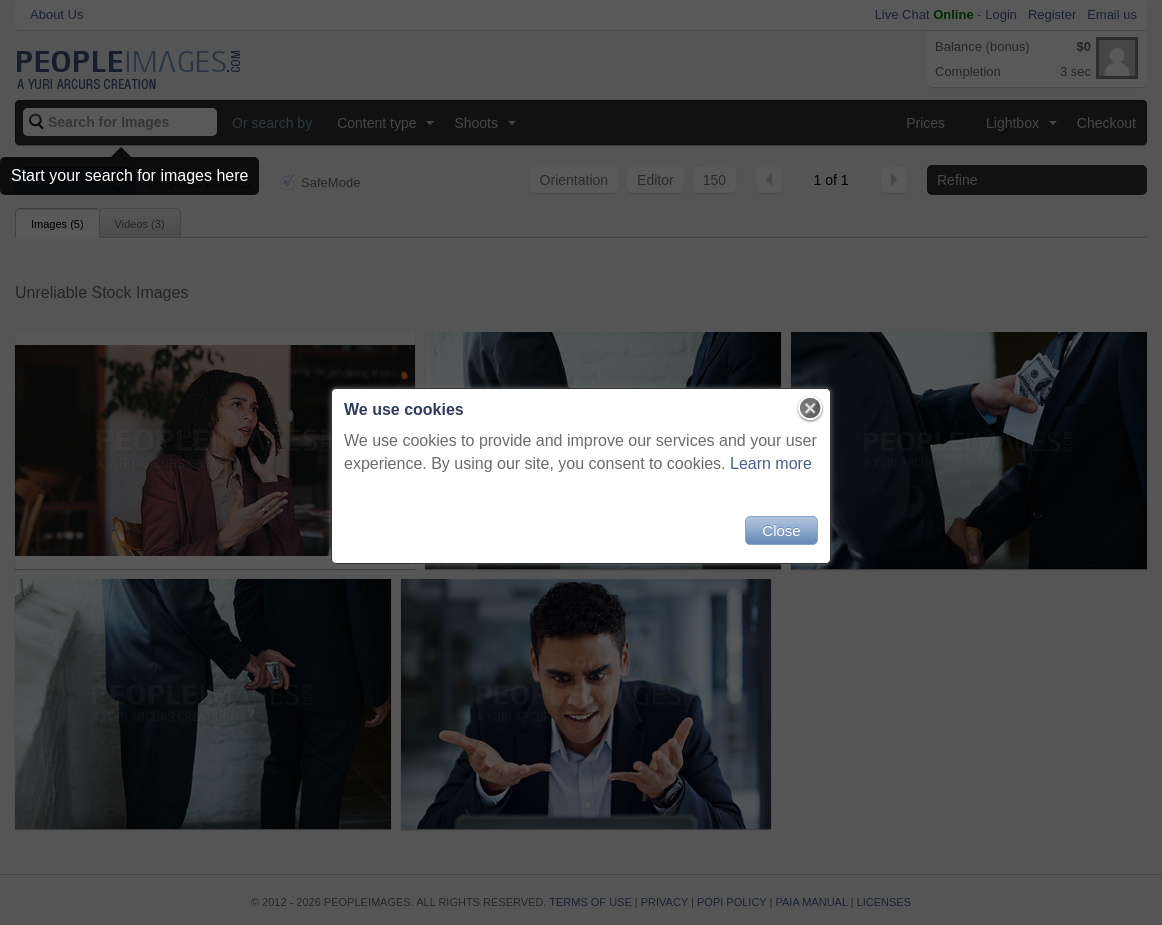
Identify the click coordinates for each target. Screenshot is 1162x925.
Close (781, 530)
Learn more (771, 463)
